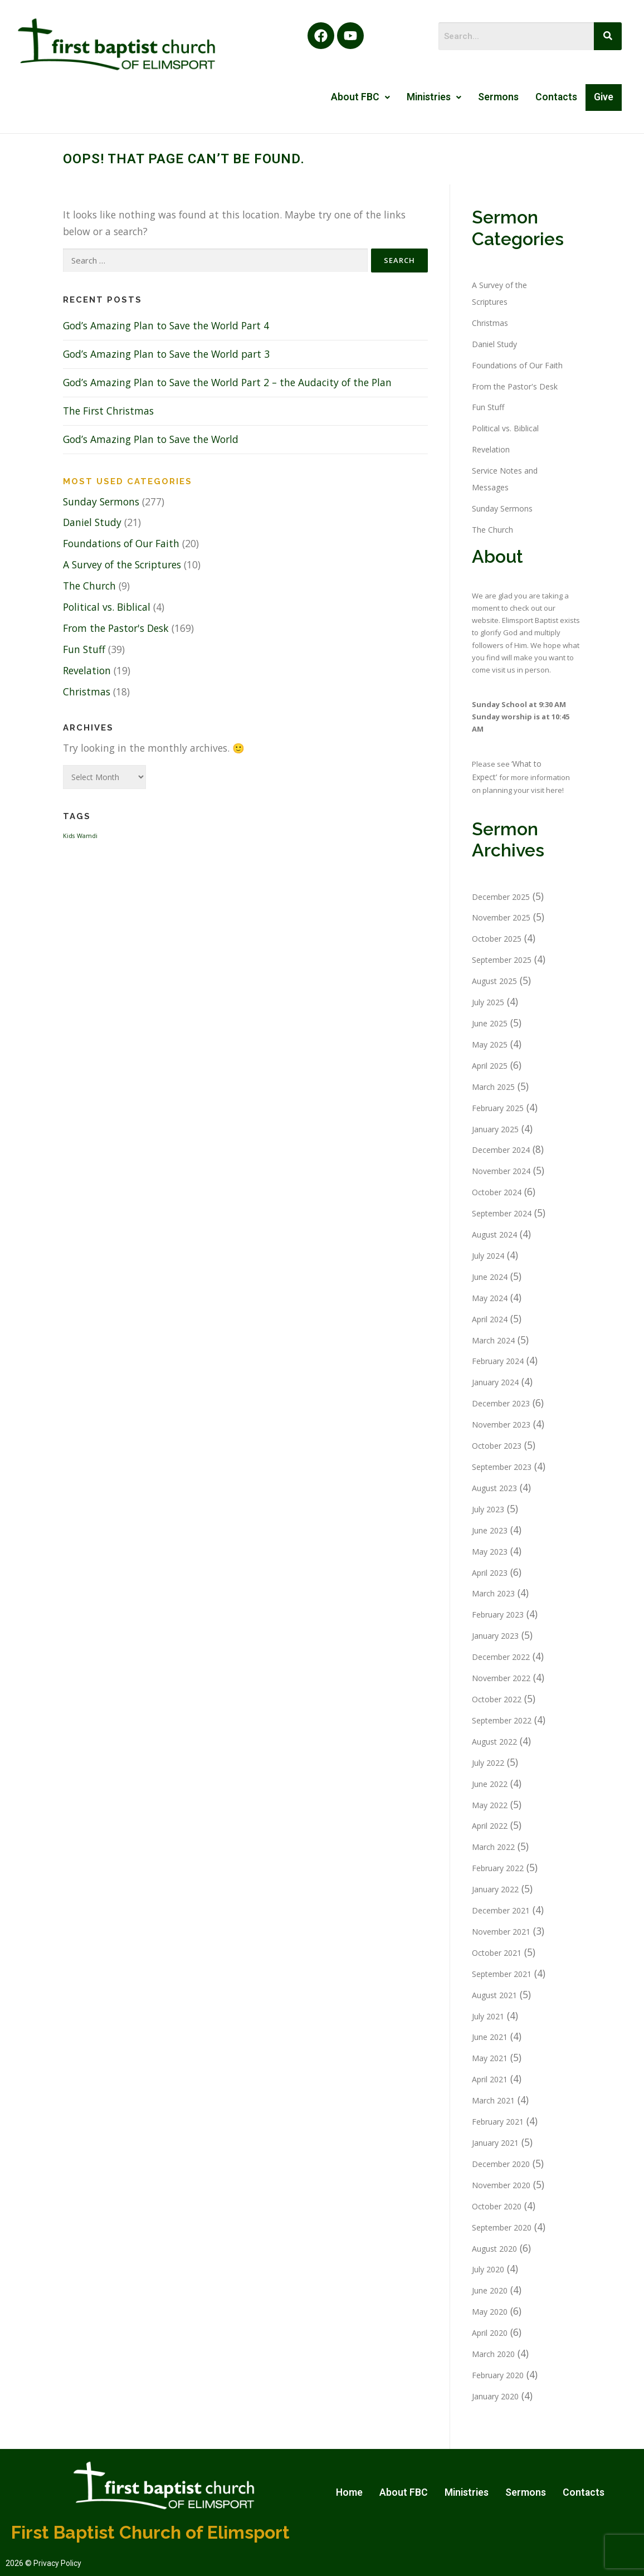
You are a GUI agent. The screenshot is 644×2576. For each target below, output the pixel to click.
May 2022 (490, 1805)
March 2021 (493, 2100)
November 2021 (501, 1931)
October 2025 (496, 938)
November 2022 (501, 1678)
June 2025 (490, 1023)
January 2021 (495, 2142)
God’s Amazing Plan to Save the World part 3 (166, 354)
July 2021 (488, 2016)
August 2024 (494, 1234)
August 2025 (494, 981)
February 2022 (498, 1868)
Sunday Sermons (101, 501)
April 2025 (490, 1065)
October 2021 (496, 1952)
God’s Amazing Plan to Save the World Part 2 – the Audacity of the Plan (227, 382)
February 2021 (498, 2121)
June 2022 (490, 1784)
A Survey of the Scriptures (122, 564)
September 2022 (501, 1720)
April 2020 (490, 2332)
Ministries (434, 97)
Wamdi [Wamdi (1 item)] (87, 836)
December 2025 (501, 897)
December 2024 (501, 1150)
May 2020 (490, 2311)
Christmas (86, 691)
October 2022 (496, 1699)
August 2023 (494, 1488)
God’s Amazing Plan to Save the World (150, 439)
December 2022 (501, 1657)
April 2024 (490, 1319)
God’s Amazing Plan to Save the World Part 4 (166, 325)
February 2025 (498, 1108)
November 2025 (501, 917)
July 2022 (488, 1762)
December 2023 (501, 1403)
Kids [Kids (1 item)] (69, 836)
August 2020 (494, 2248)
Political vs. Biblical (106, 606)
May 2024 (490, 1298)
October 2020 (496, 2206)
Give (603, 97)
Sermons (498, 97)
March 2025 (493, 1087)
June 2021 (490, 2037)
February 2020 (498, 2375)
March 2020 (493, 2354)
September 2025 (501, 960)
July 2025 (488, 1002)
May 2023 (490, 1551)
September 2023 (501, 1467)
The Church (89, 585)
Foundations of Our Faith (121, 543)
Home (349, 2492)
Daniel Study (92, 522)
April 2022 (490, 1825)
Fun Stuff (84, 649)
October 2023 (496, 1445)
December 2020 (501, 2164)
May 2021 (490, 2058)
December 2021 (501, 1910)
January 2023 (495, 1635)
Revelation (87, 670)
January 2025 (495, 1129)
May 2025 (490, 1044)
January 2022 (495, 1889)
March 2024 (493, 1340)
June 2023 (490, 1530)
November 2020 (501, 2185)
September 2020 (501, 2227)
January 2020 (495, 2396)
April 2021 (490, 2079)
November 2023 (501, 1424)
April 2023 (490, 1572)
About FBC (360, 97)
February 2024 (498, 1361)
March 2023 (493, 1593)
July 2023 (488, 1509)
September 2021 (501, 1974)
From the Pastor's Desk (116, 628)
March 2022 (493, 1847)
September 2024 (501, 1213)
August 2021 (494, 1995)
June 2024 (490, 1277)
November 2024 (501, 1171)
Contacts (556, 97)
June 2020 (490, 2290)
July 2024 (488, 1255)
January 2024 (495, 1382)
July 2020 (488, 2269)
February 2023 (498, 1614)
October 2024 (496, 1192)
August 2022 (494, 1741)
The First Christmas (108, 410)
